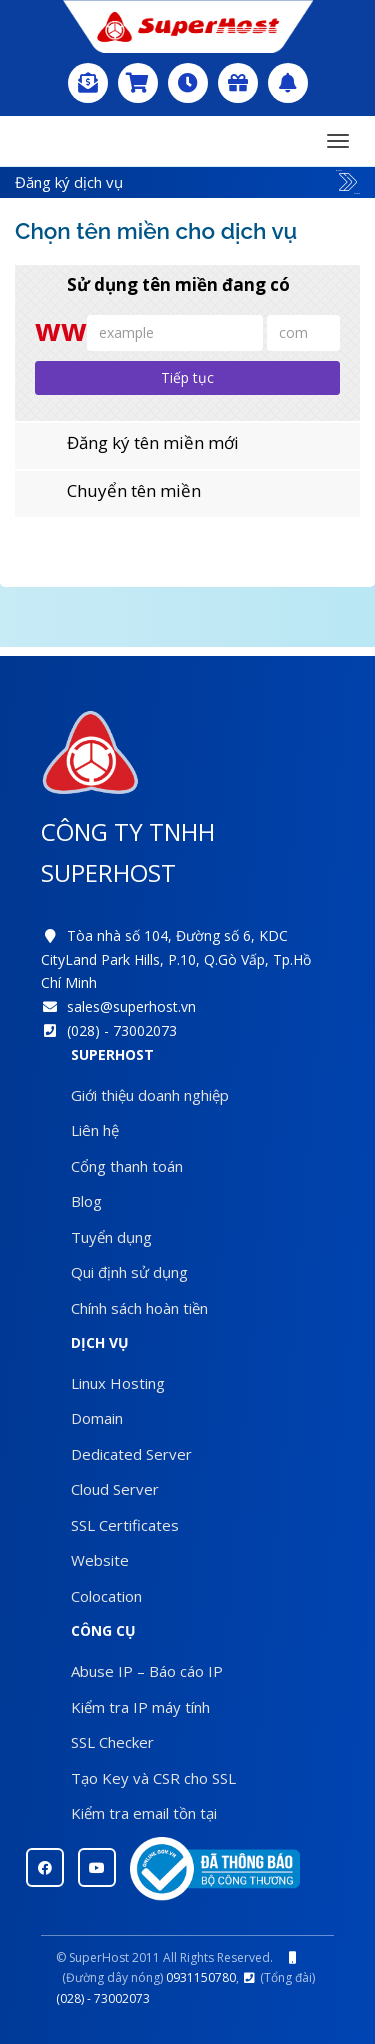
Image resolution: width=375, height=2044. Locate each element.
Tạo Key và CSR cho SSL (153, 1778)
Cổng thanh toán (127, 1166)
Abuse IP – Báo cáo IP (147, 1671)
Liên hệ (95, 1130)
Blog (86, 1201)
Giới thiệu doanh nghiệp (150, 1095)
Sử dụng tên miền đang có (162, 285)
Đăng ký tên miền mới (137, 443)
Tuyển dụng (111, 1237)
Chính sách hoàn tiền (139, 1308)
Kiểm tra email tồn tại (144, 1813)
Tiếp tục (187, 377)
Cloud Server (115, 1489)
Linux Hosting (118, 1383)
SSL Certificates (125, 1525)
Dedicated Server (131, 1454)
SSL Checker (112, 1742)
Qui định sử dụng (129, 1272)
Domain (97, 1418)
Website (100, 1560)
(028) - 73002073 (122, 1030)
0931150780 (201, 1977)
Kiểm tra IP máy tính (140, 1707)
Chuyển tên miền (118, 491)
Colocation (106, 1596)
